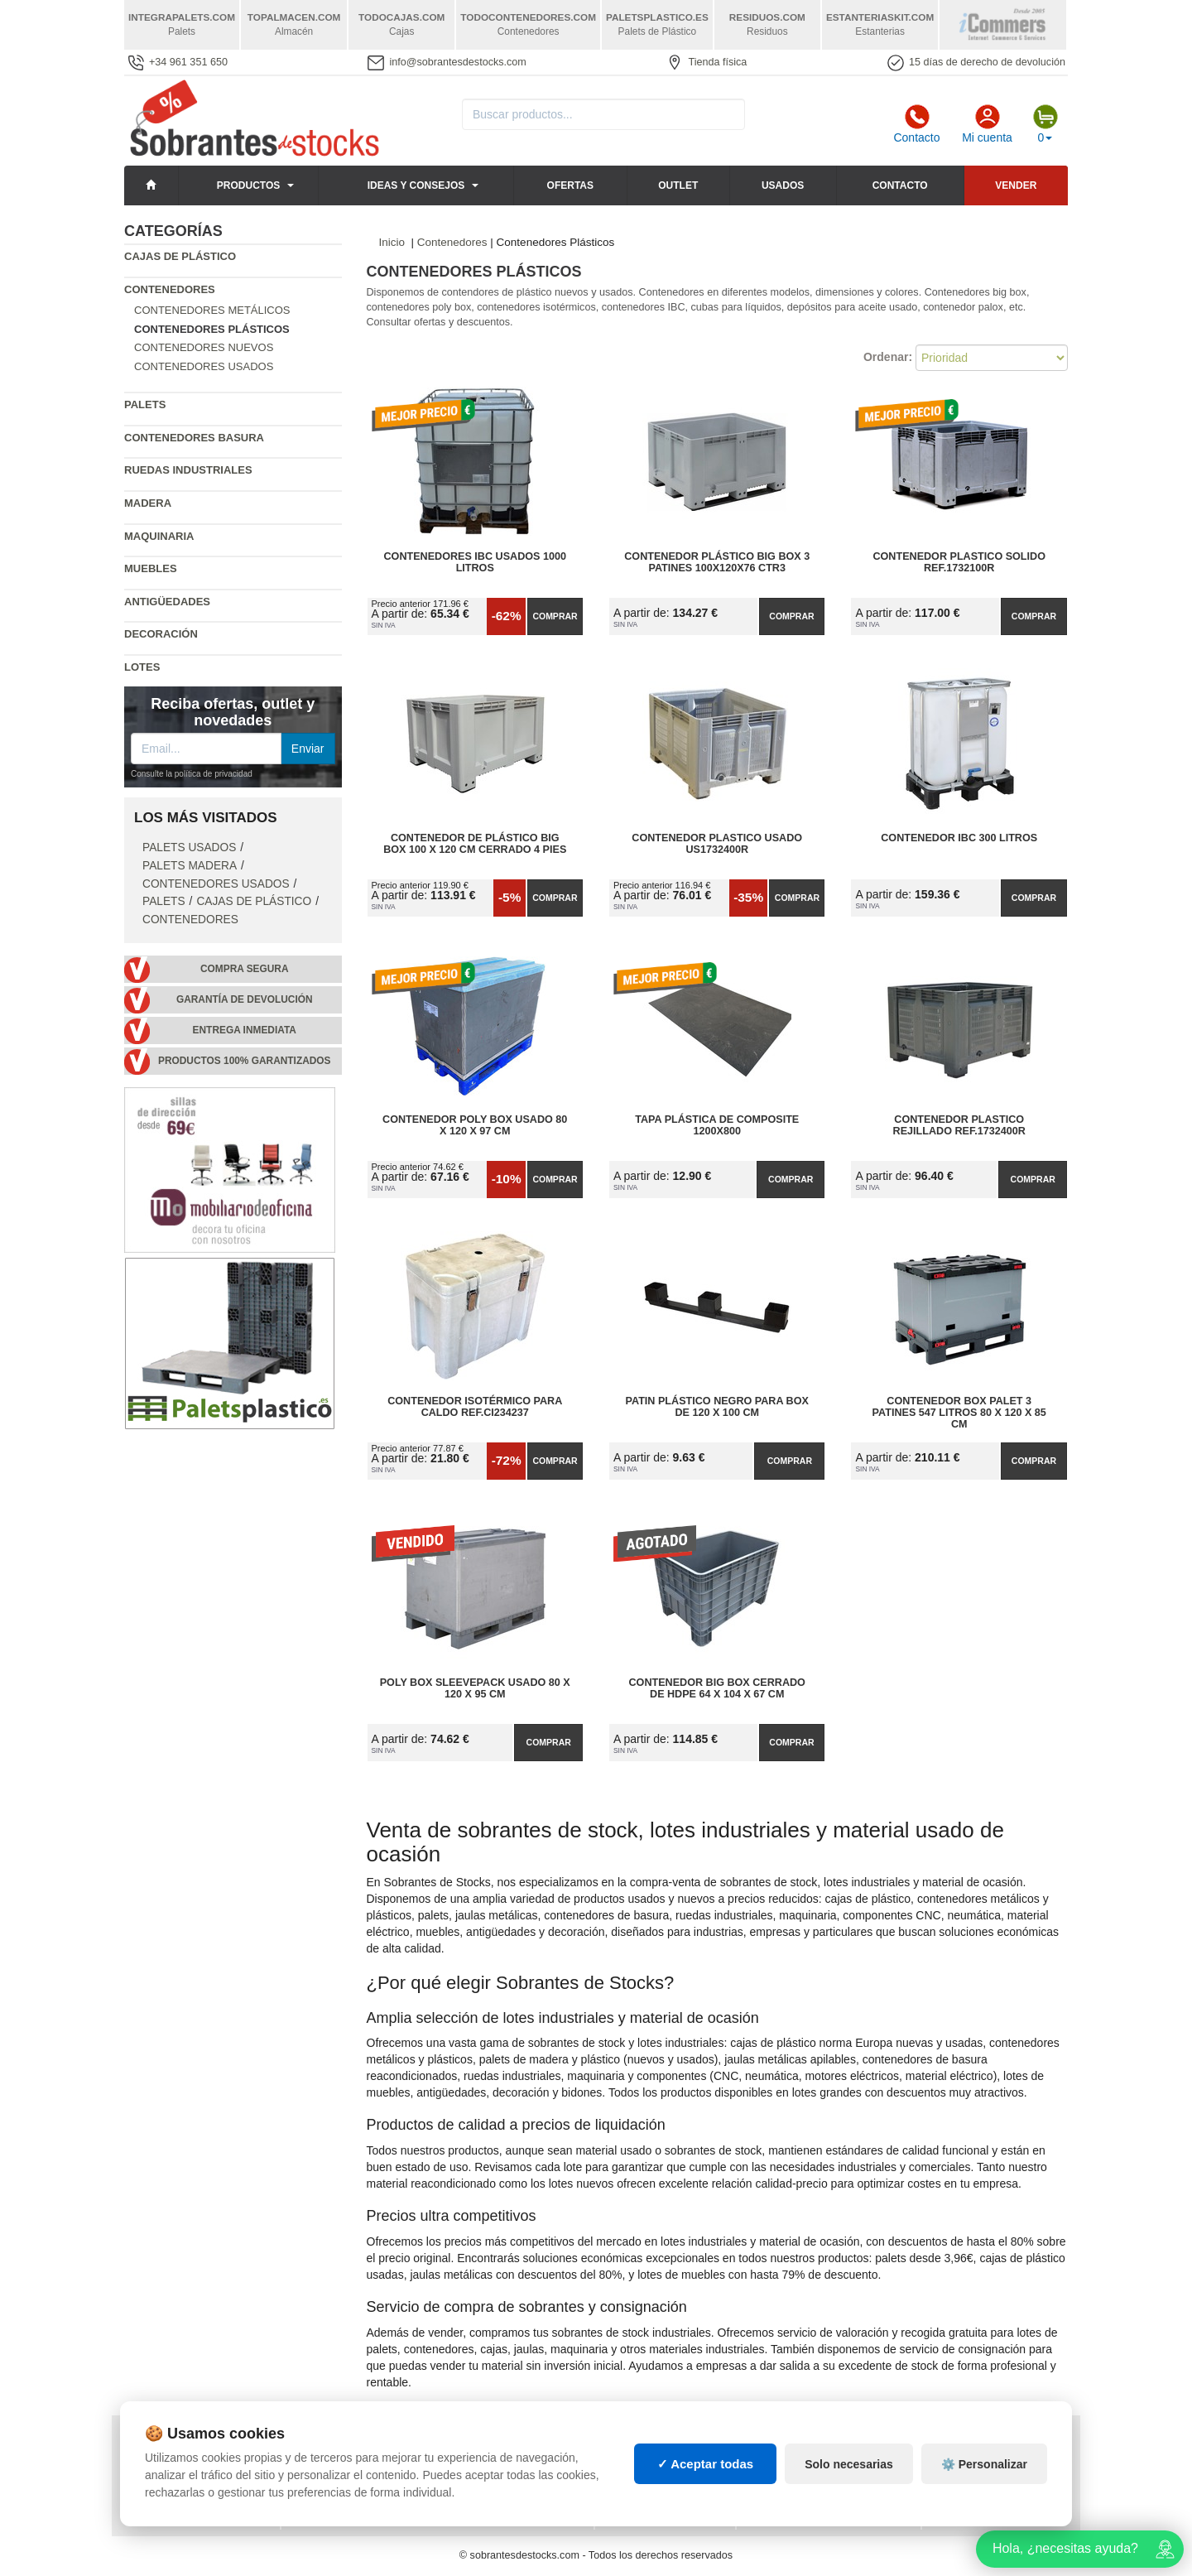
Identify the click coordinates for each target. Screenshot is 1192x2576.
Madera (147, 503)
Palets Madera (189, 865)
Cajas (624, 2443)
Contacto (916, 124)
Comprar (554, 616)
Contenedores (169, 289)
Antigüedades (167, 601)
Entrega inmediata (244, 1030)
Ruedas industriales (188, 470)
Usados (783, 185)
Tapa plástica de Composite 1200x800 (717, 1125)
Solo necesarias (849, 2517)
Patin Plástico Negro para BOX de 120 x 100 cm (717, 1406)
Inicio (392, 242)
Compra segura (244, 969)
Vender (1015, 185)
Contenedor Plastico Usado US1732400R (717, 843)
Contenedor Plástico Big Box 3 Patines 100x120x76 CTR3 (717, 562)
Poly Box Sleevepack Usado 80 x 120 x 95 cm (475, 1688)
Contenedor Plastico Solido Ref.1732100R (958, 562)
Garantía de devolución (244, 999)
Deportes (961, 2443)
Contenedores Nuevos (203, 347)
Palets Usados (189, 847)
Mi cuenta (987, 124)
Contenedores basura (194, 437)
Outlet (678, 185)
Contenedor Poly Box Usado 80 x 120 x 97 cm (474, 1125)
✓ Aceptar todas (705, 2517)
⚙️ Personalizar (984, 2517)
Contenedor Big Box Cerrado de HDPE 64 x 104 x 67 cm (717, 1688)
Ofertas (570, 185)
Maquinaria (159, 536)
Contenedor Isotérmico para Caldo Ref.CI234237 (474, 1406)
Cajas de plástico (180, 256)
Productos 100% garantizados (244, 1061)
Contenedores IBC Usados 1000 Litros (475, 562)
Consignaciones (339, 2443)
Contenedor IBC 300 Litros (959, 838)
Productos (248, 185)
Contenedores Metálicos (212, 310)
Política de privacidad (193, 2443)
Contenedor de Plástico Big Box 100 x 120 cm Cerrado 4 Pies (474, 843)
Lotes (142, 667)
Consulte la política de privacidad (191, 773)
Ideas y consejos (416, 185)
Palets (145, 404)
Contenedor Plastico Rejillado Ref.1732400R (959, 1125)
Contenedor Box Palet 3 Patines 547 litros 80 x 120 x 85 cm (959, 1412)
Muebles (150, 568)
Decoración (161, 634)
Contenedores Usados (203, 366)
